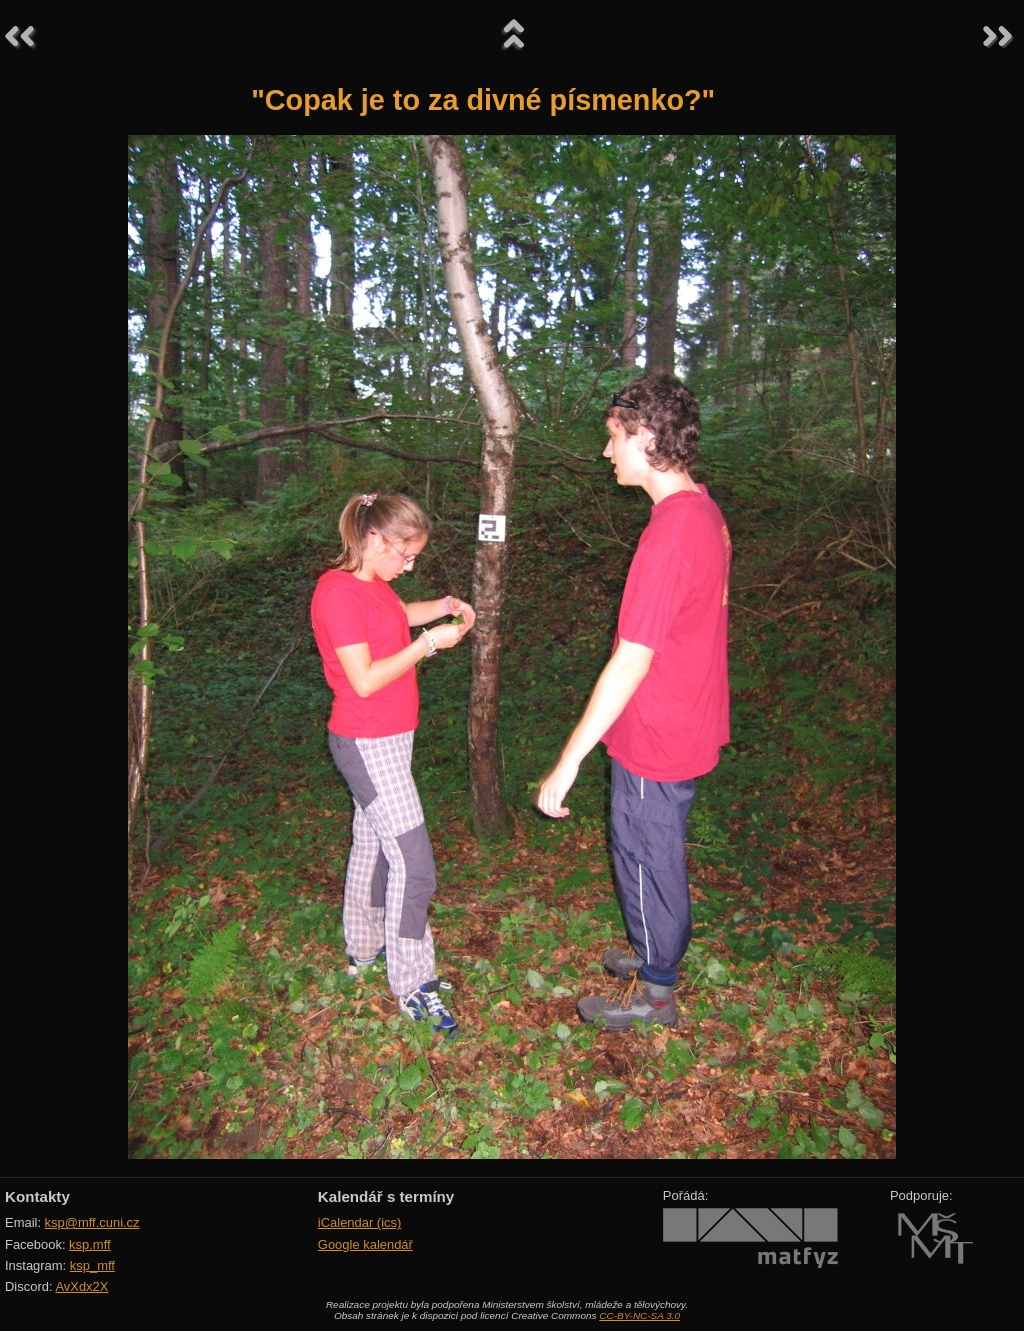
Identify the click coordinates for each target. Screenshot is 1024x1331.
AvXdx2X (81, 1286)
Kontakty (37, 1196)
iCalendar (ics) (360, 1222)
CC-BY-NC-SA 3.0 (639, 1315)
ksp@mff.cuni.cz (92, 1222)
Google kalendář (365, 1244)
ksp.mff (90, 1244)
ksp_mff (92, 1265)
